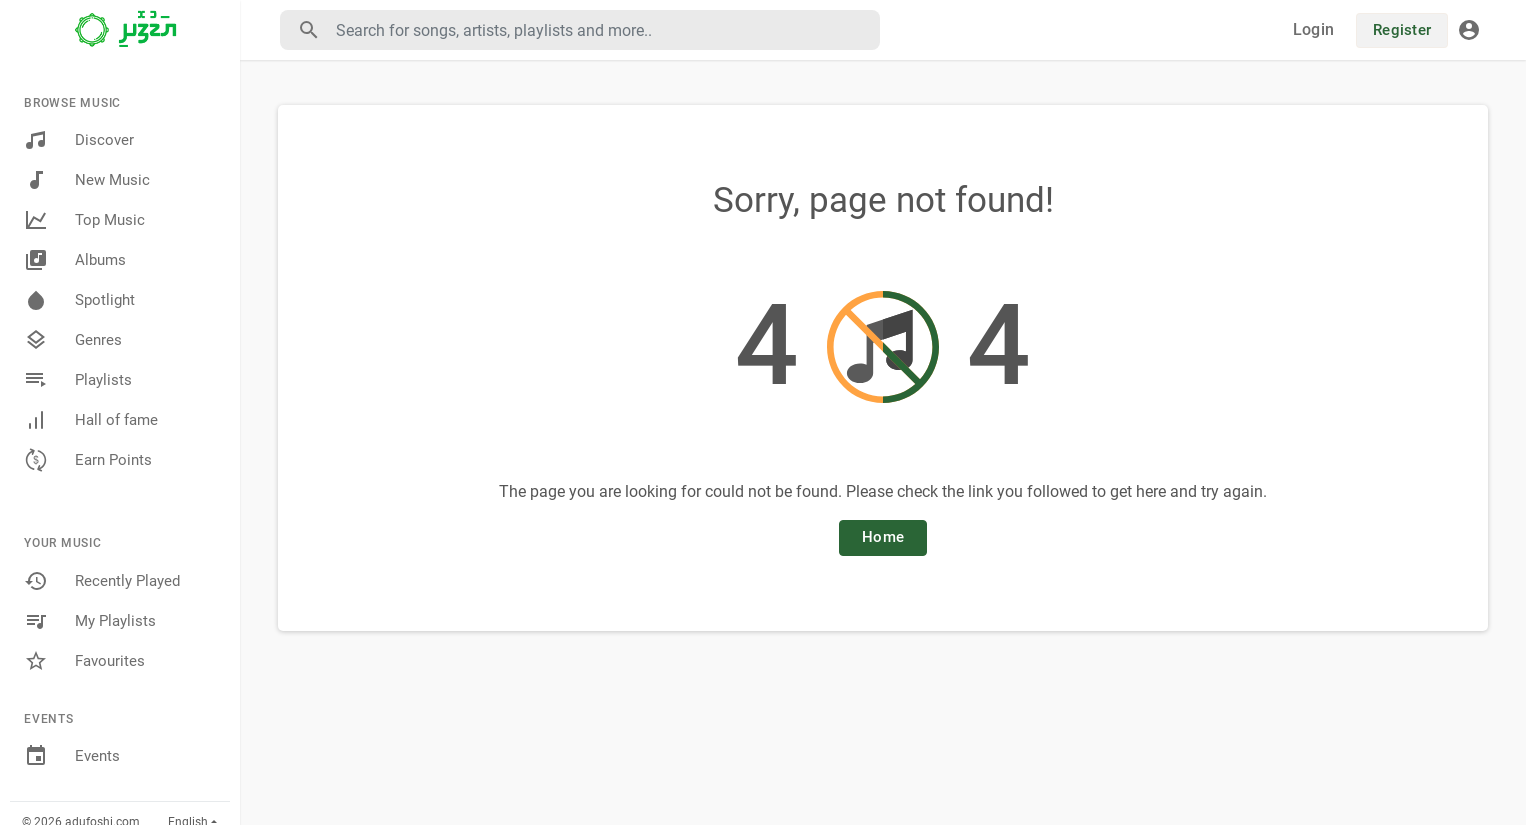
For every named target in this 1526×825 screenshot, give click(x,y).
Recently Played (102, 581)
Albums (75, 260)
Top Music (84, 220)
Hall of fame (91, 420)
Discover (79, 140)
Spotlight (79, 300)
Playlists (78, 380)
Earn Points (88, 460)
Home (883, 537)
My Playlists (90, 621)
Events (72, 756)
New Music (87, 180)
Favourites (84, 661)
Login (1313, 29)
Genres (73, 340)
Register (1402, 30)
